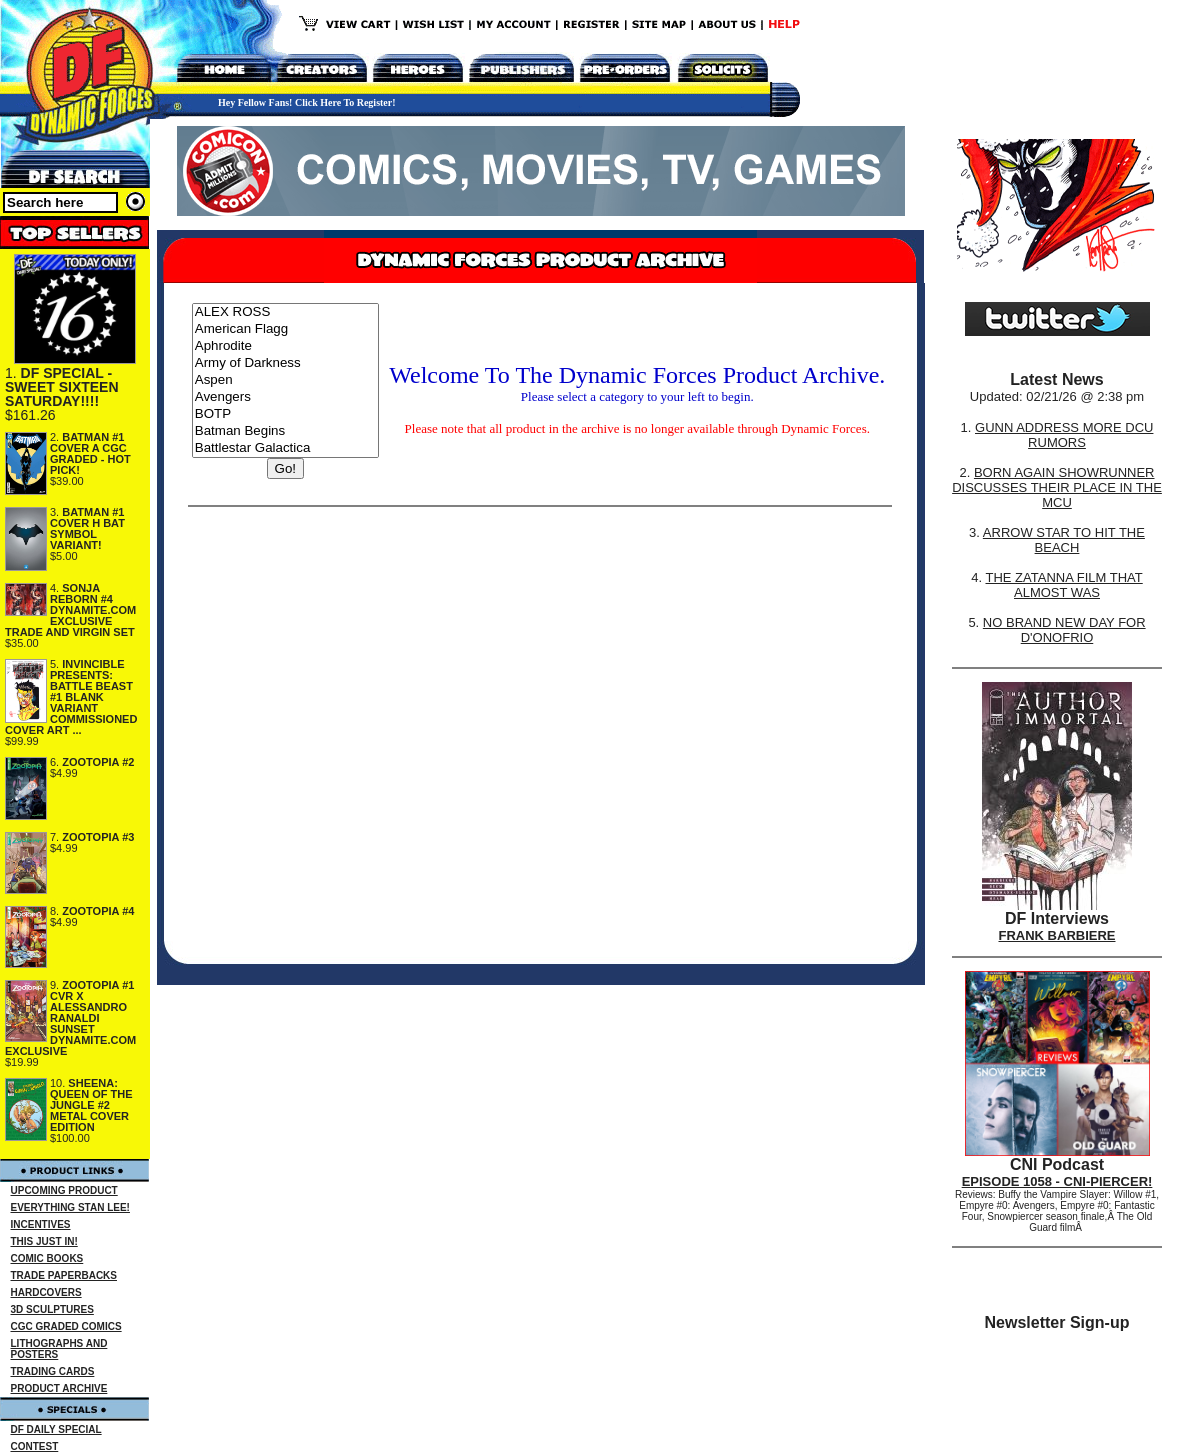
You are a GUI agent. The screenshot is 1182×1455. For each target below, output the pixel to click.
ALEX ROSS (285, 312)
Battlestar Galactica (285, 448)
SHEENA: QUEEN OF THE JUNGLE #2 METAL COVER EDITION (91, 1105)
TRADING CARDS (53, 1371)
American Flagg (285, 329)
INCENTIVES (41, 1224)
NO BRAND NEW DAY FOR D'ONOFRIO (1064, 630)
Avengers (285, 397)
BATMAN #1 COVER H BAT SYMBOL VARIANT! (87, 528)
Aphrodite (285, 346)
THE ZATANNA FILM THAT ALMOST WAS (1064, 585)
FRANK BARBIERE (1057, 935)
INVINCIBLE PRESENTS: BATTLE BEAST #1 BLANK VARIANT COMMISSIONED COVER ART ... (71, 697)
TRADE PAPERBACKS (64, 1275)
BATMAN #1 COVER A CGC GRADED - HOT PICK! (90, 453)
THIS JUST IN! (44, 1241)
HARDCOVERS (46, 1292)
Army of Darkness (285, 363)
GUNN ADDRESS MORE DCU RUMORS (1064, 435)
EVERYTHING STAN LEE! (70, 1207)
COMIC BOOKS (47, 1258)
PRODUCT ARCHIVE (59, 1388)
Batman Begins (285, 431)
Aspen (285, 380)
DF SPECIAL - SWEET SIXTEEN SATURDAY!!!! (62, 387)
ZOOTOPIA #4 (98, 911)
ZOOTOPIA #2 (98, 762)
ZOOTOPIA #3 (98, 837)
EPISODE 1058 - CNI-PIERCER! (1057, 1181)
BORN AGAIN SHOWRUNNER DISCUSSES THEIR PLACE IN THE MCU (1057, 487)
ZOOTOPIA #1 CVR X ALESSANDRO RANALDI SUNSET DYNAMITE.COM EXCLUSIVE (70, 1018)
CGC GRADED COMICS (66, 1326)
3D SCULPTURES (52, 1309)
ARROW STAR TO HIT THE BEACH (1064, 540)
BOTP (285, 414)
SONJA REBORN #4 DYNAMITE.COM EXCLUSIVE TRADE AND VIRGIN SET (70, 610)
